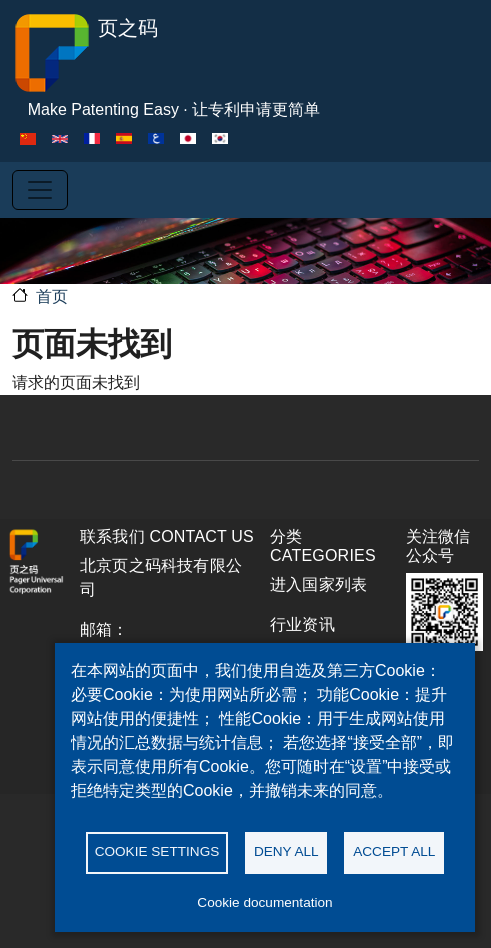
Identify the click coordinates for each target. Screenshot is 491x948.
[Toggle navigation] (40, 190)
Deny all (286, 851)
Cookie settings (157, 851)
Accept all (394, 851)
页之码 (85, 53)
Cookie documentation (264, 902)
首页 (52, 296)
